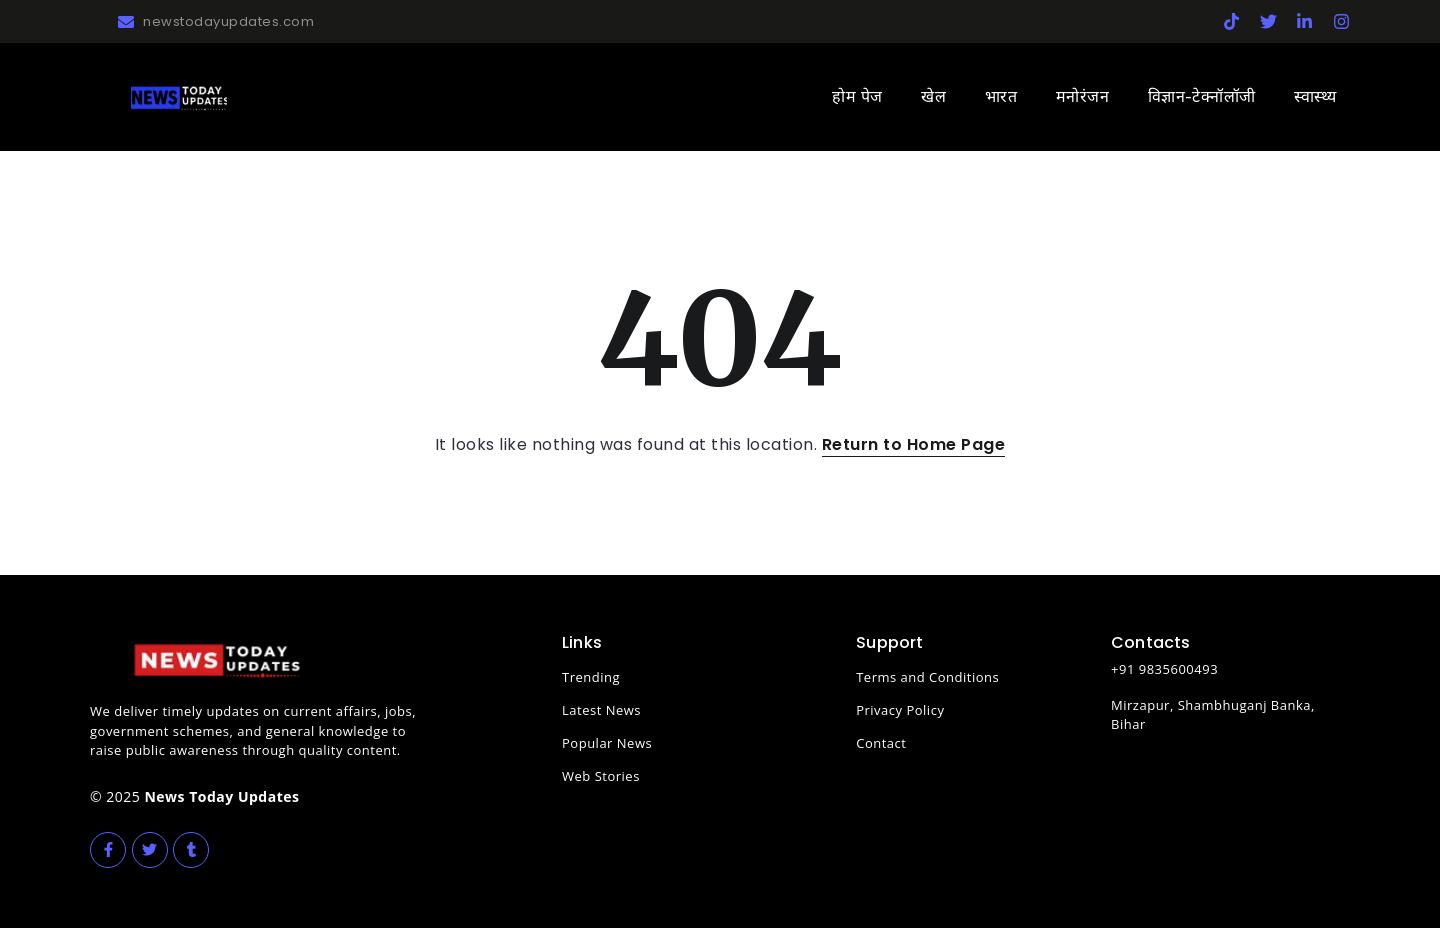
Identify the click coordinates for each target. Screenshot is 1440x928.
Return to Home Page (914, 444)
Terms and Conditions (927, 677)
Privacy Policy (900, 710)
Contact (881, 743)
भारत (1001, 96)
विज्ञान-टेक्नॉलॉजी (1202, 96)
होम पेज (857, 96)
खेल (933, 96)
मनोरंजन (1083, 96)
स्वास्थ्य (1315, 96)
